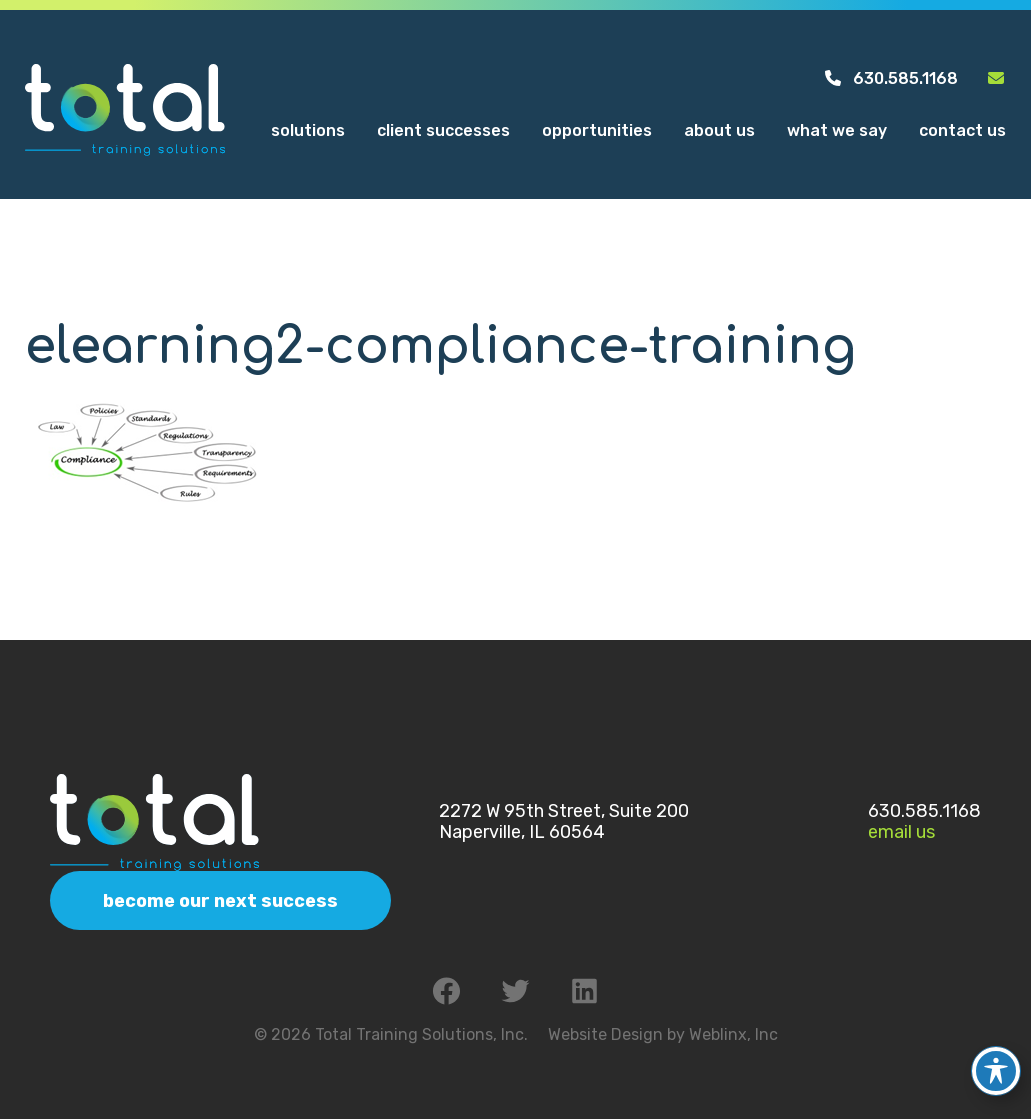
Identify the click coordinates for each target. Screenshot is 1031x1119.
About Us (719, 133)
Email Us (901, 832)
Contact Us (962, 133)
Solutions (308, 133)
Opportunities (597, 133)
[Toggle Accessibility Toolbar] (996, 1057)
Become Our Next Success (220, 901)
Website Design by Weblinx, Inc (663, 1034)
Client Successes (443, 133)
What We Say (837, 133)
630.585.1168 (890, 81)
